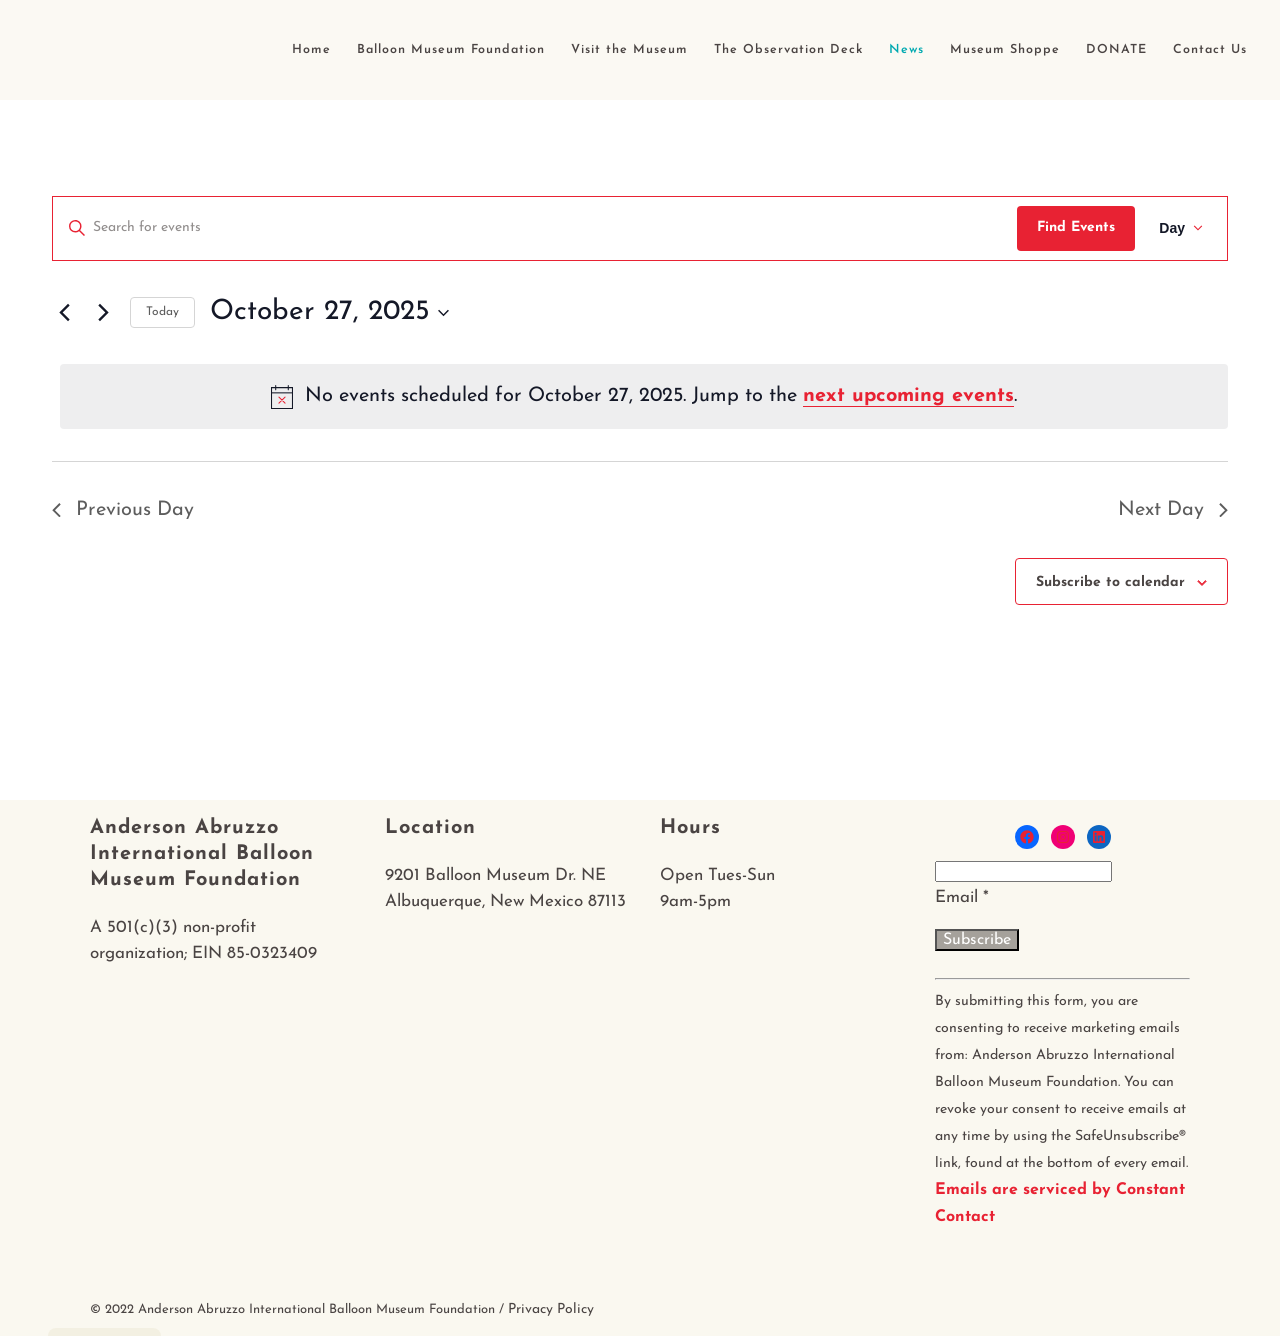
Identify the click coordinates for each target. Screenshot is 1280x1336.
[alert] (644, 396)
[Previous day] (64, 313)
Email (962, 897)
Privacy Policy (551, 1309)
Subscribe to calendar (1110, 582)
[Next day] (103, 313)
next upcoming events (908, 396)
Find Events (1076, 227)
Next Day (1173, 510)
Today (162, 312)
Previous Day (123, 510)
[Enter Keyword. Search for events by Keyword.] (535, 228)
